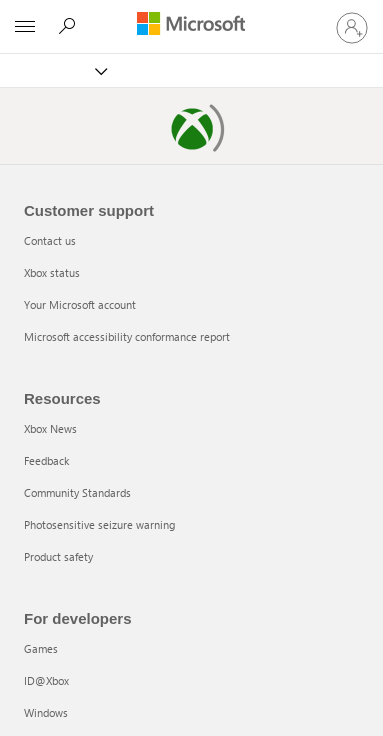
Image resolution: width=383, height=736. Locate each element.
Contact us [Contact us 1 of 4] (50, 240)
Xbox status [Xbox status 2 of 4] (52, 272)
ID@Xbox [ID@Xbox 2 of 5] (46, 680)
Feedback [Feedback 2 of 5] (46, 460)
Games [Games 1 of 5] (41, 648)
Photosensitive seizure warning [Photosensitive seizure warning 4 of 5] (99, 524)
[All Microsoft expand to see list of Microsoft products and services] (25, 27)
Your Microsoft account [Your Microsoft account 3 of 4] (80, 304)
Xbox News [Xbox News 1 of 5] (50, 428)
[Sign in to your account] (352, 27)
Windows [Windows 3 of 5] (46, 712)
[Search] (70, 26)
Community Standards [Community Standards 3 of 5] (77, 492)
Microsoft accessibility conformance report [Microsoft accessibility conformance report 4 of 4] (127, 336)
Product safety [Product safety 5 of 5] (58, 556)
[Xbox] (63, 70)
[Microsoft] (191, 25)
